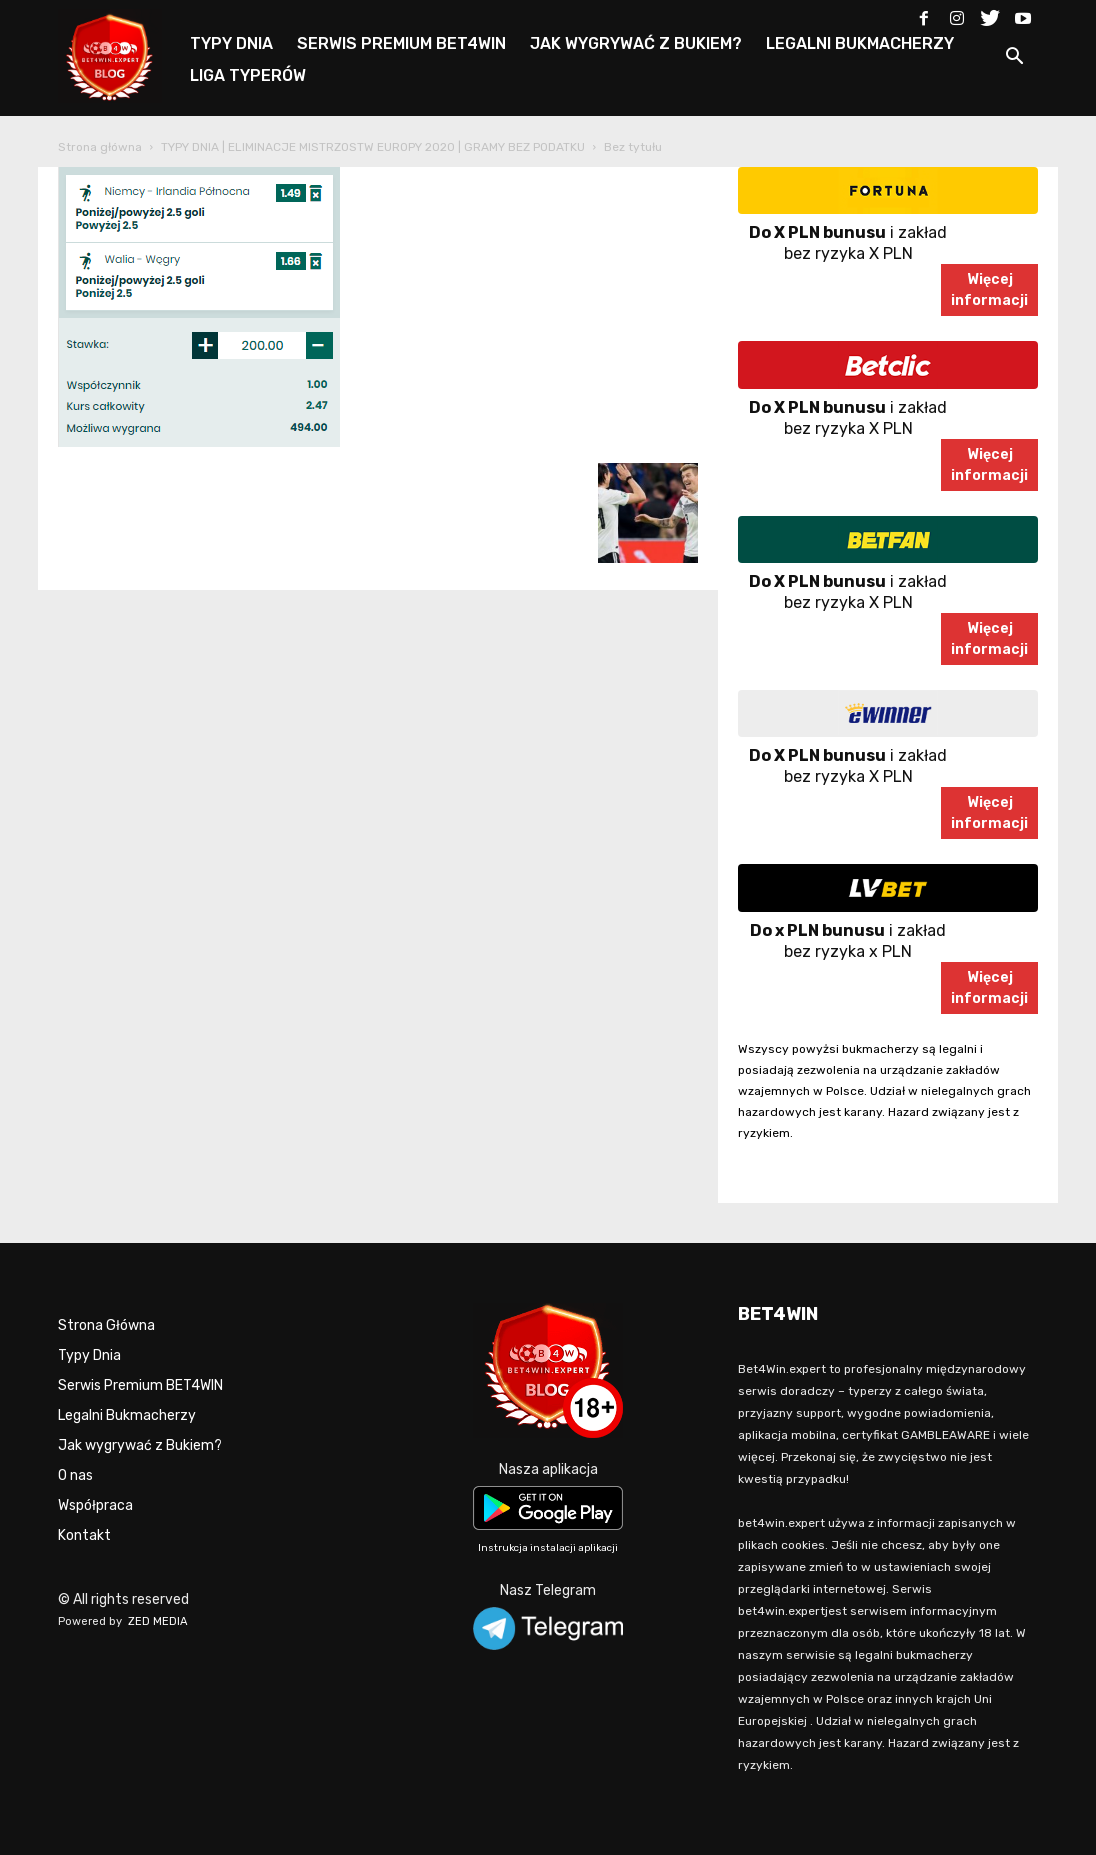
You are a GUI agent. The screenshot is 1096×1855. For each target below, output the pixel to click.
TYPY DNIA (231, 43)
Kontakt (84, 1535)
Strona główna (100, 147)
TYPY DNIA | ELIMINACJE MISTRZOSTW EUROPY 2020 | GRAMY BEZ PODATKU (373, 147)
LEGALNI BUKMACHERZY (860, 43)
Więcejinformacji (989, 290)
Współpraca (95, 1505)
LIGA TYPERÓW (248, 75)
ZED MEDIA (158, 1621)
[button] (1014, 59)
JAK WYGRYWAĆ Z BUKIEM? (636, 43)
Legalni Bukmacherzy (127, 1415)
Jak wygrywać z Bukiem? (140, 1445)
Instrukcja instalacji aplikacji (548, 1548)
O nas (75, 1475)
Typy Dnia (89, 1355)
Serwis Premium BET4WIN (140, 1385)
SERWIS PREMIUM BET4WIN (401, 43)
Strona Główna (106, 1325)
